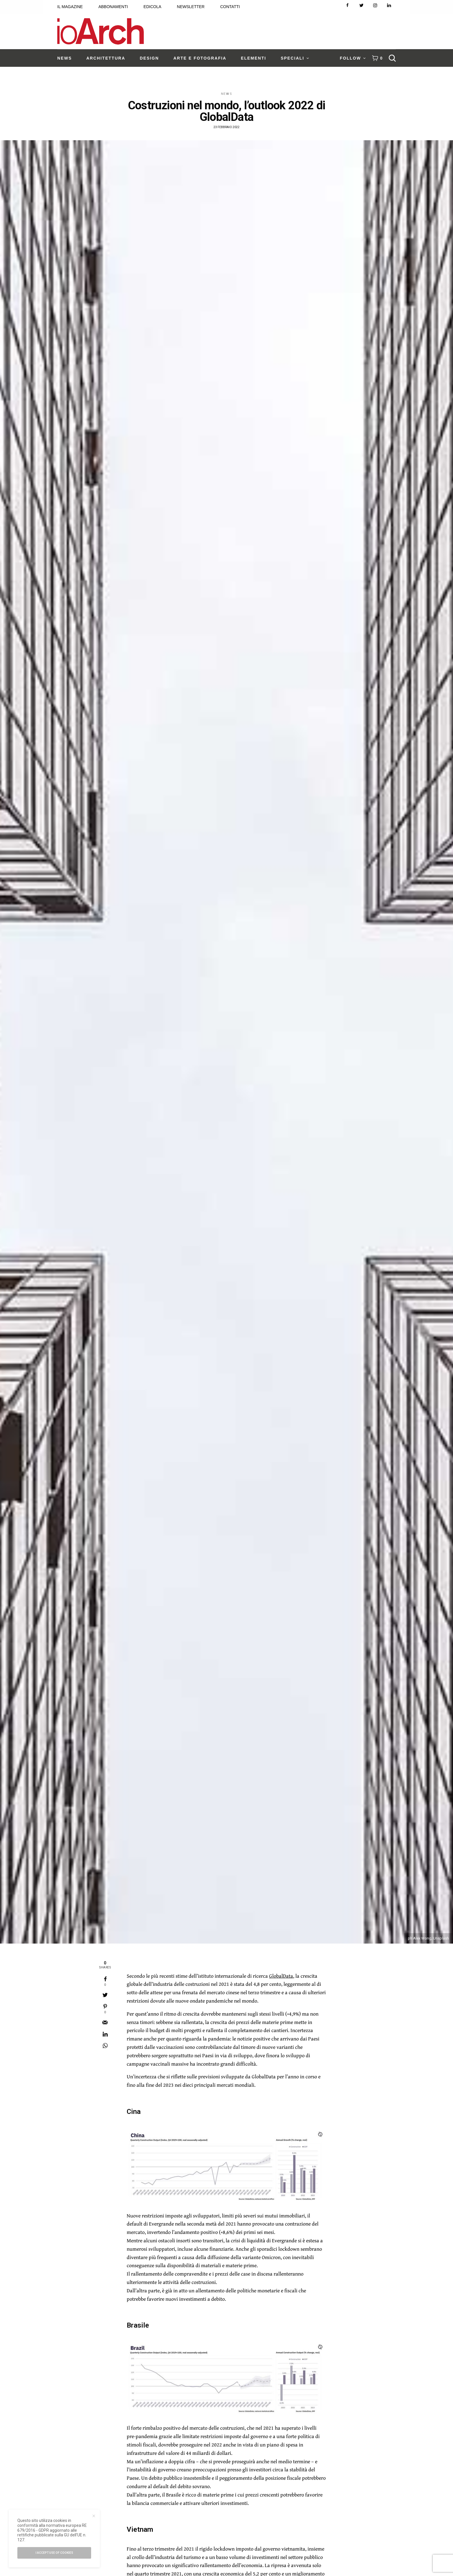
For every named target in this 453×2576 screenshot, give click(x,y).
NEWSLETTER (191, 6)
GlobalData (281, 1976)
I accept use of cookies (54, 2552)
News (226, 93)
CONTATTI (230, 6)
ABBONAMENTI (113, 6)
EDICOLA (152, 6)
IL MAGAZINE (70, 6)
